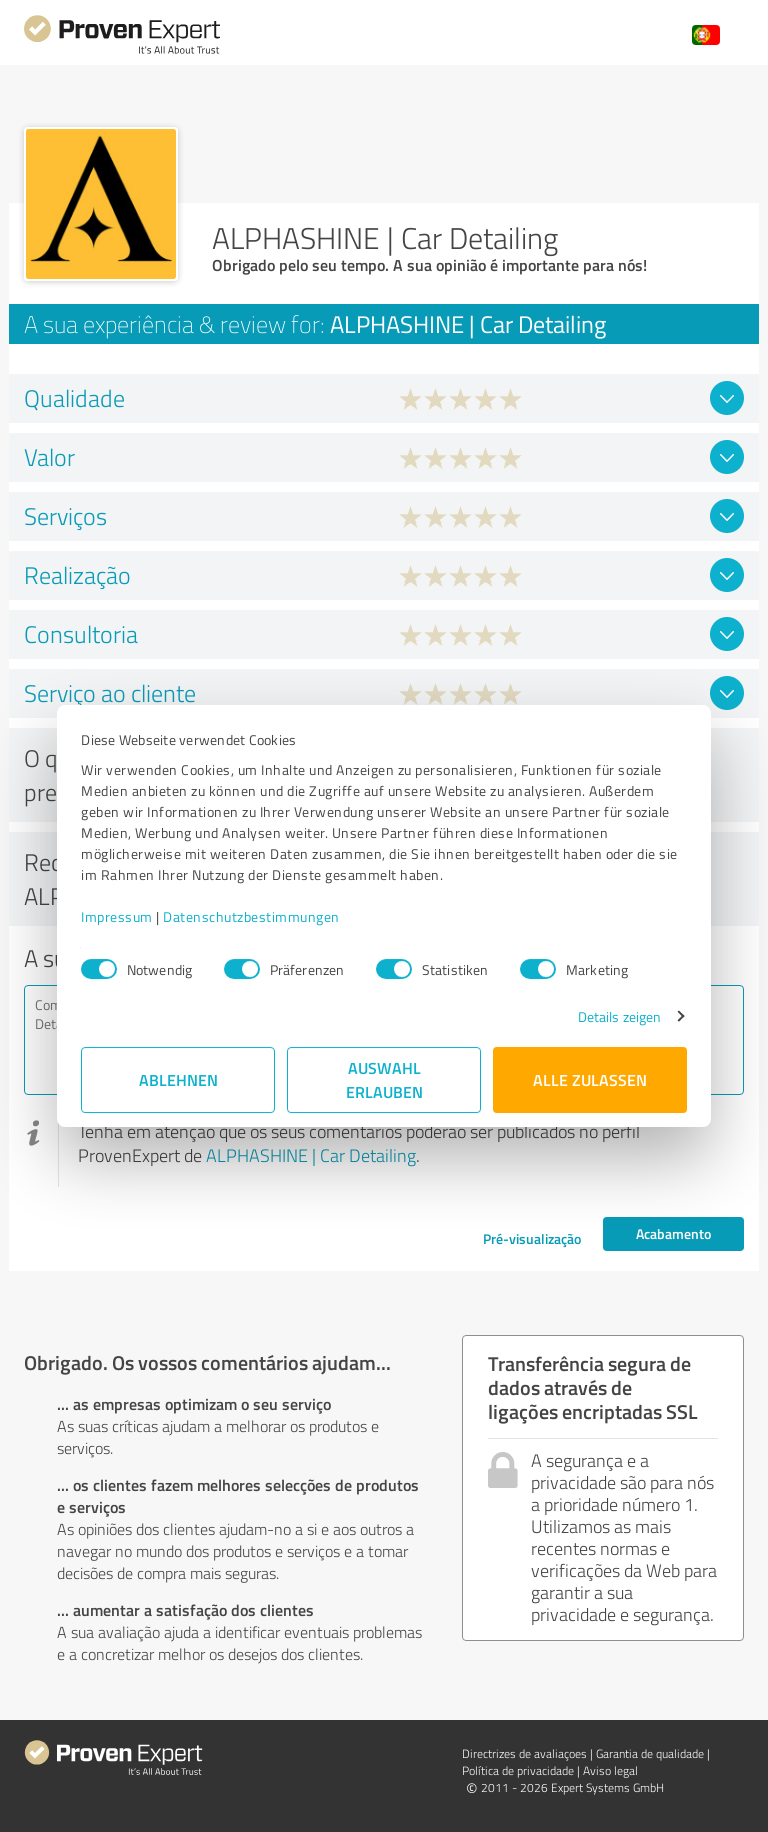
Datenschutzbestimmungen (251, 916)
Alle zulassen (590, 1079)
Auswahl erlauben (384, 1079)
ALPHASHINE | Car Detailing (311, 1155)
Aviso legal (610, 1770)
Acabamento (673, 1233)
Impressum (117, 916)
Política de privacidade (518, 1770)
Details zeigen (619, 1016)
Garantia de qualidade (650, 1753)
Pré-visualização (532, 1238)
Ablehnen (178, 1079)
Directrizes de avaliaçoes (524, 1753)
